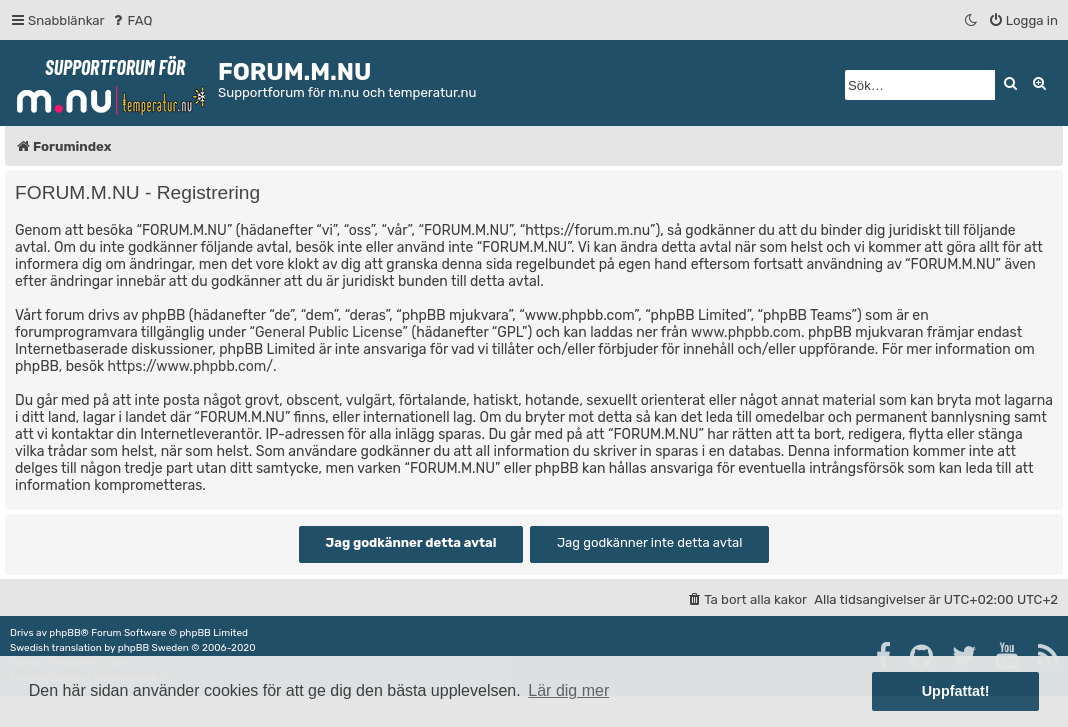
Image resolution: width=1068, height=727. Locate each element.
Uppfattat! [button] (956, 691)
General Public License (328, 332)
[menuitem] (131, 20)
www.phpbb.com (746, 332)
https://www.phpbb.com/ (190, 366)
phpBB (64, 633)
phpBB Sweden (153, 648)
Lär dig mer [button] (568, 690)
